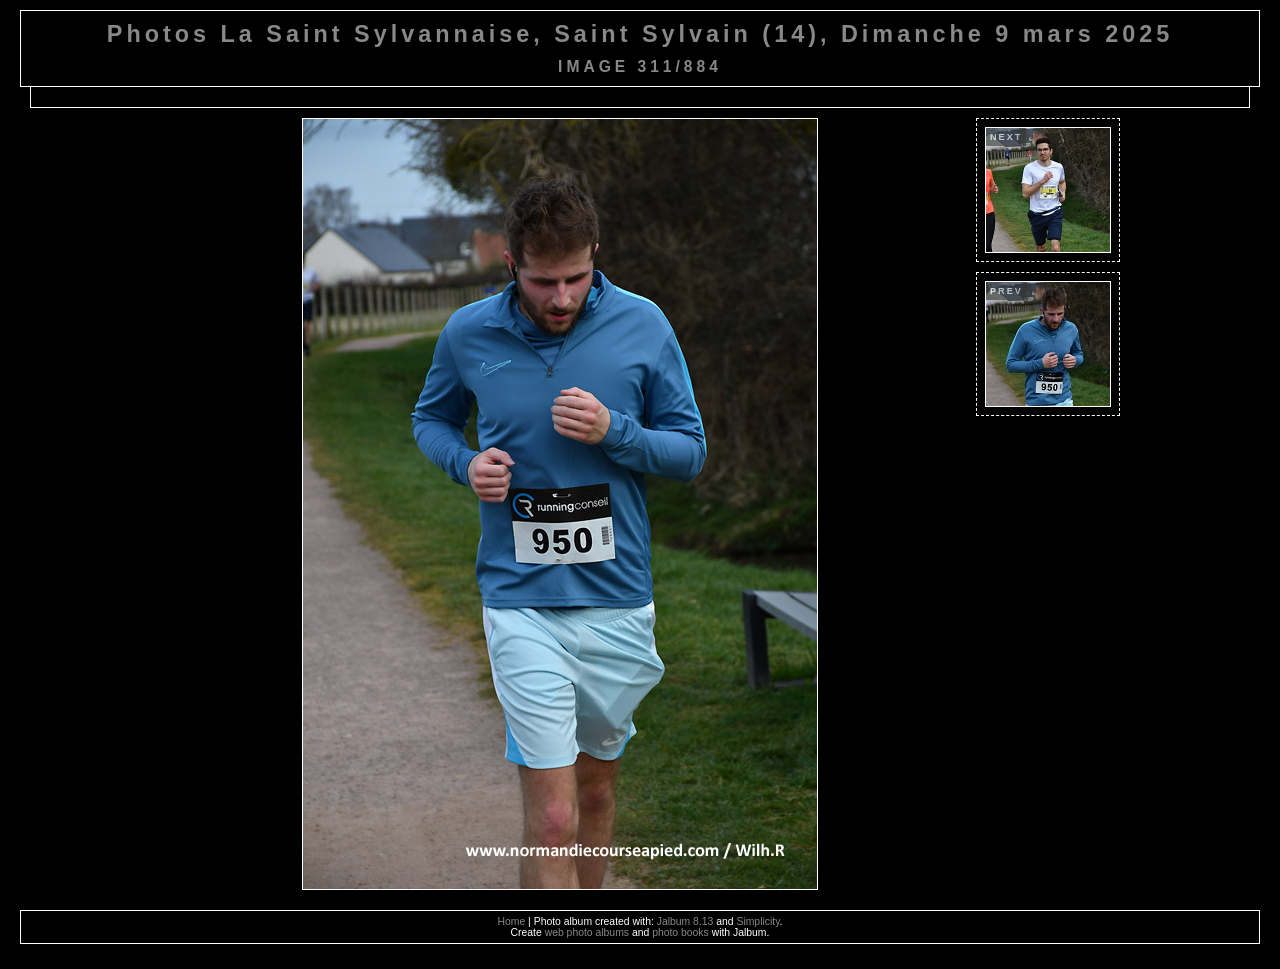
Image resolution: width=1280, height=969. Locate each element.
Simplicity (757, 921)
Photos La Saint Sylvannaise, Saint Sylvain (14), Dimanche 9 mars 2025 (640, 34)
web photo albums (587, 932)
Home (512, 921)
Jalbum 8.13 (685, 921)
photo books (680, 932)
